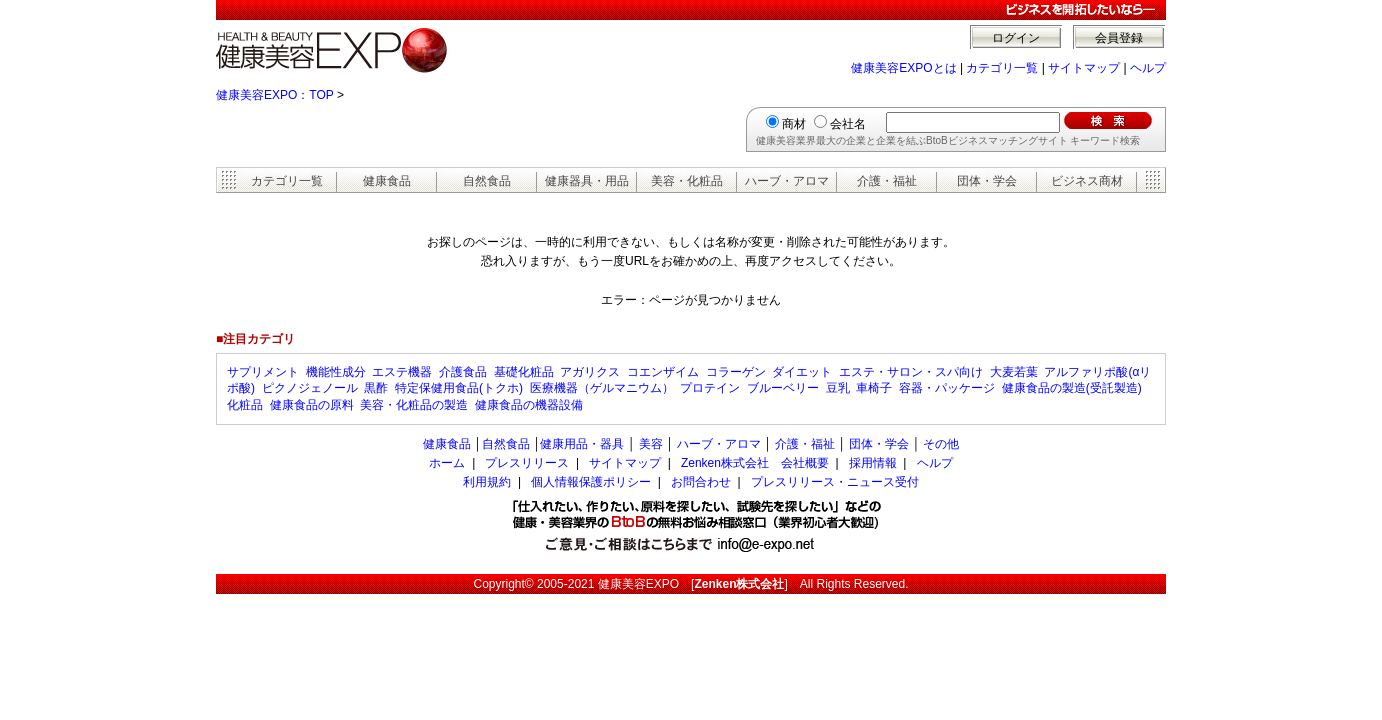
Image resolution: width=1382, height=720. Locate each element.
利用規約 (487, 482)
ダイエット (802, 372)
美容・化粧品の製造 (414, 405)
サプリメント (263, 372)
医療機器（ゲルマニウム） (602, 388)
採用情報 (873, 463)
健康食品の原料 (312, 405)
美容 (651, 444)
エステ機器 (402, 372)
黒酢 (376, 388)
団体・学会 (987, 181)
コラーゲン (736, 372)
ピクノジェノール (310, 388)
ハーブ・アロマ (787, 181)
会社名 (848, 124)
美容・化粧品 (687, 181)
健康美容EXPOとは (903, 68)
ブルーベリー (783, 388)
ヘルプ (1148, 68)
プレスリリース (527, 463)
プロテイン (710, 388)
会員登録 (1119, 38)
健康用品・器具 (582, 444)
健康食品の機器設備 (529, 405)
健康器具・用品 (587, 181)
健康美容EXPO (638, 584)
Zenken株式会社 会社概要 (755, 463)
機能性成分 (336, 372)
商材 (794, 124)
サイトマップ (1084, 68)
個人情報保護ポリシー (591, 482)
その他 (941, 444)
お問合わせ (701, 482)
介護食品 (463, 372)
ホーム (447, 463)
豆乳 (838, 388)
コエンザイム (663, 372)
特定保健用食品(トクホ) (459, 388)
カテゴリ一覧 (1002, 68)
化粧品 (245, 405)
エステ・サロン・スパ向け (911, 372)
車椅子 (874, 388)
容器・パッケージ (947, 388)
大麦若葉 (1014, 372)
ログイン (1016, 38)
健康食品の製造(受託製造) (1072, 388)
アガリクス (590, 372)
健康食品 (387, 181)
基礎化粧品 (524, 372)
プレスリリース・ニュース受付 (835, 482)
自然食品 (487, 181)
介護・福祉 (887, 181)
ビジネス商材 (1087, 181)
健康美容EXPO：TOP (275, 95)
